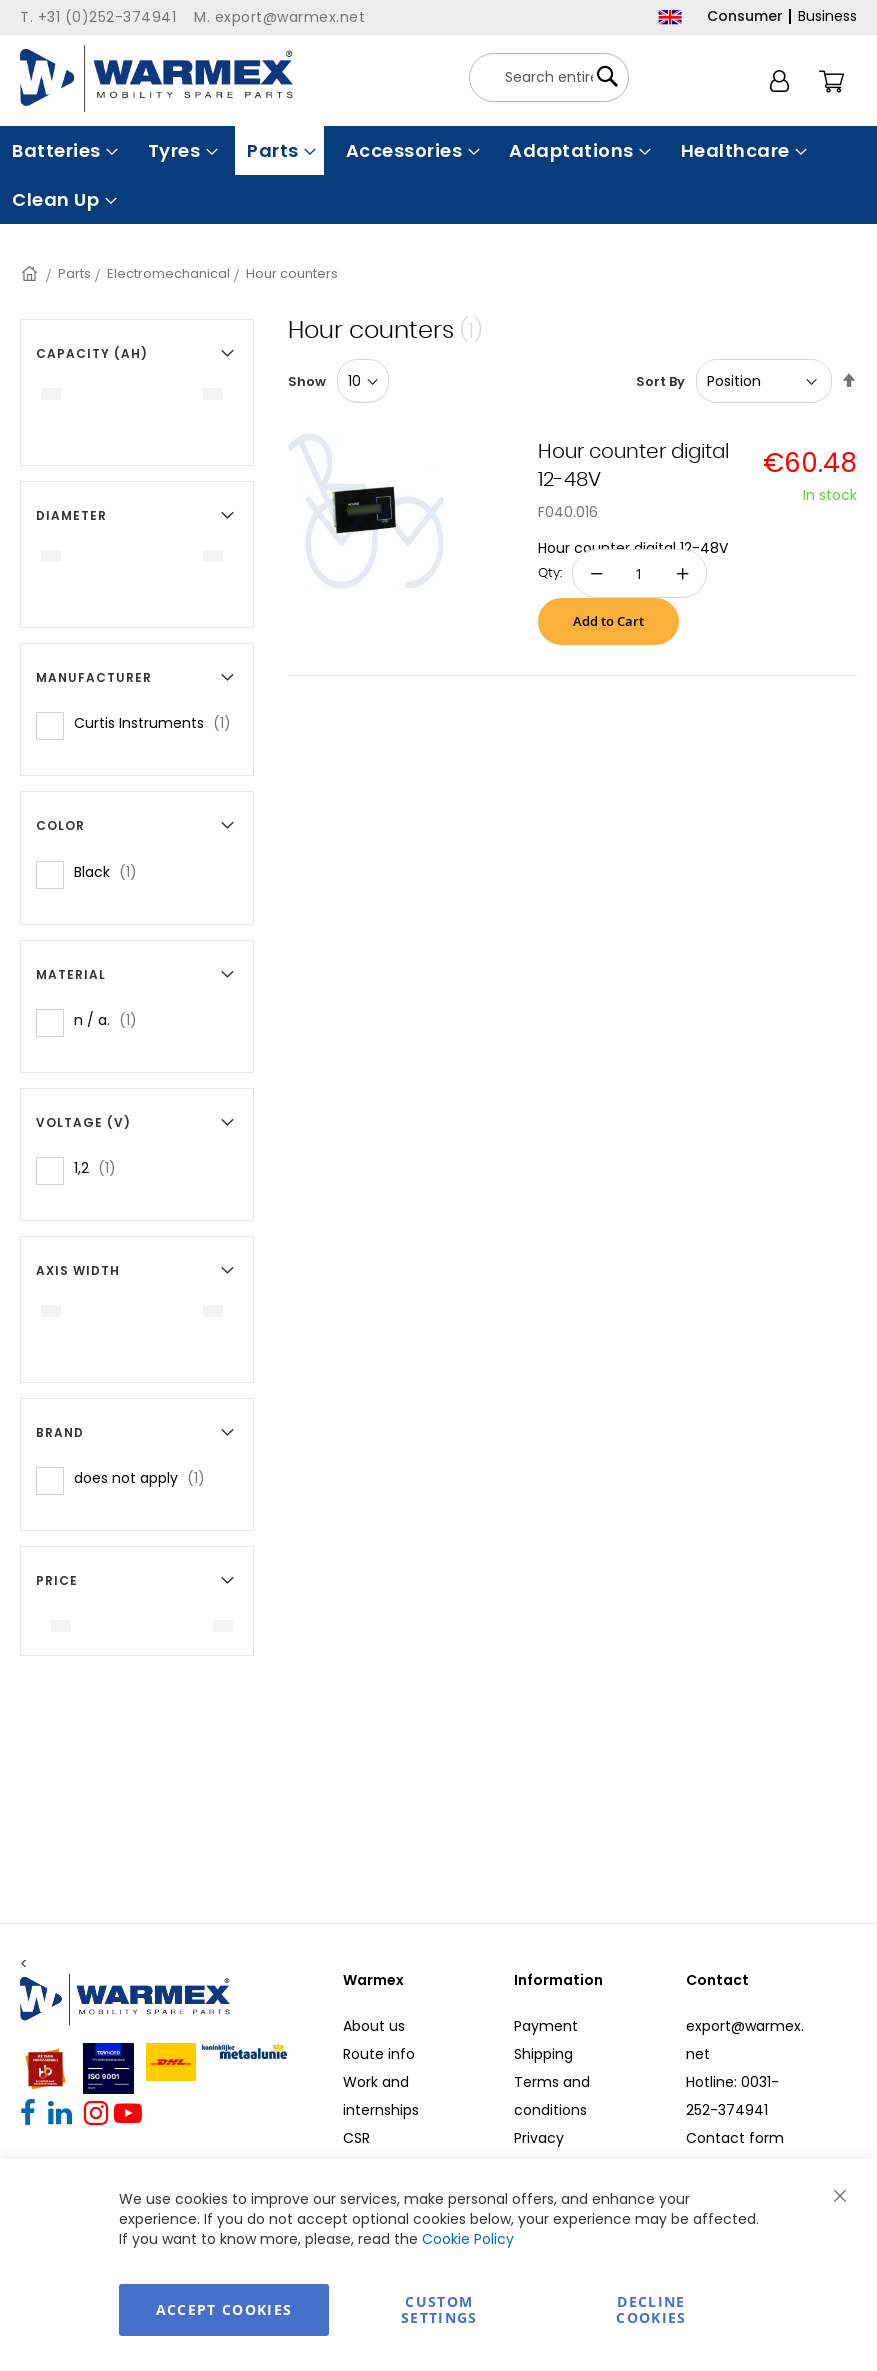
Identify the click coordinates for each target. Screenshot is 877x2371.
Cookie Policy (468, 2239)
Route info (379, 2054)
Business (827, 16)
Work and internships (381, 2096)
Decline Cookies (651, 2309)
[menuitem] (63, 150)
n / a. (111, 1019)
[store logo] (156, 78)
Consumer (745, 16)
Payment (546, 2026)
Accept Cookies (224, 2309)
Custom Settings (439, 2309)
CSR (356, 2138)
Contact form (735, 2138)
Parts (74, 273)
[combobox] (549, 77)
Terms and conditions (552, 2096)
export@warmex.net (745, 2040)
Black (111, 871)
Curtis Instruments (158, 722)
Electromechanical (168, 273)
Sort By (660, 381)
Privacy (539, 2138)
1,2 (101, 1167)
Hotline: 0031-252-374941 (732, 2096)
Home (31, 273)
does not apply (145, 1477)
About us (374, 2026)
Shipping (543, 2054)
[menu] (438, 175)
